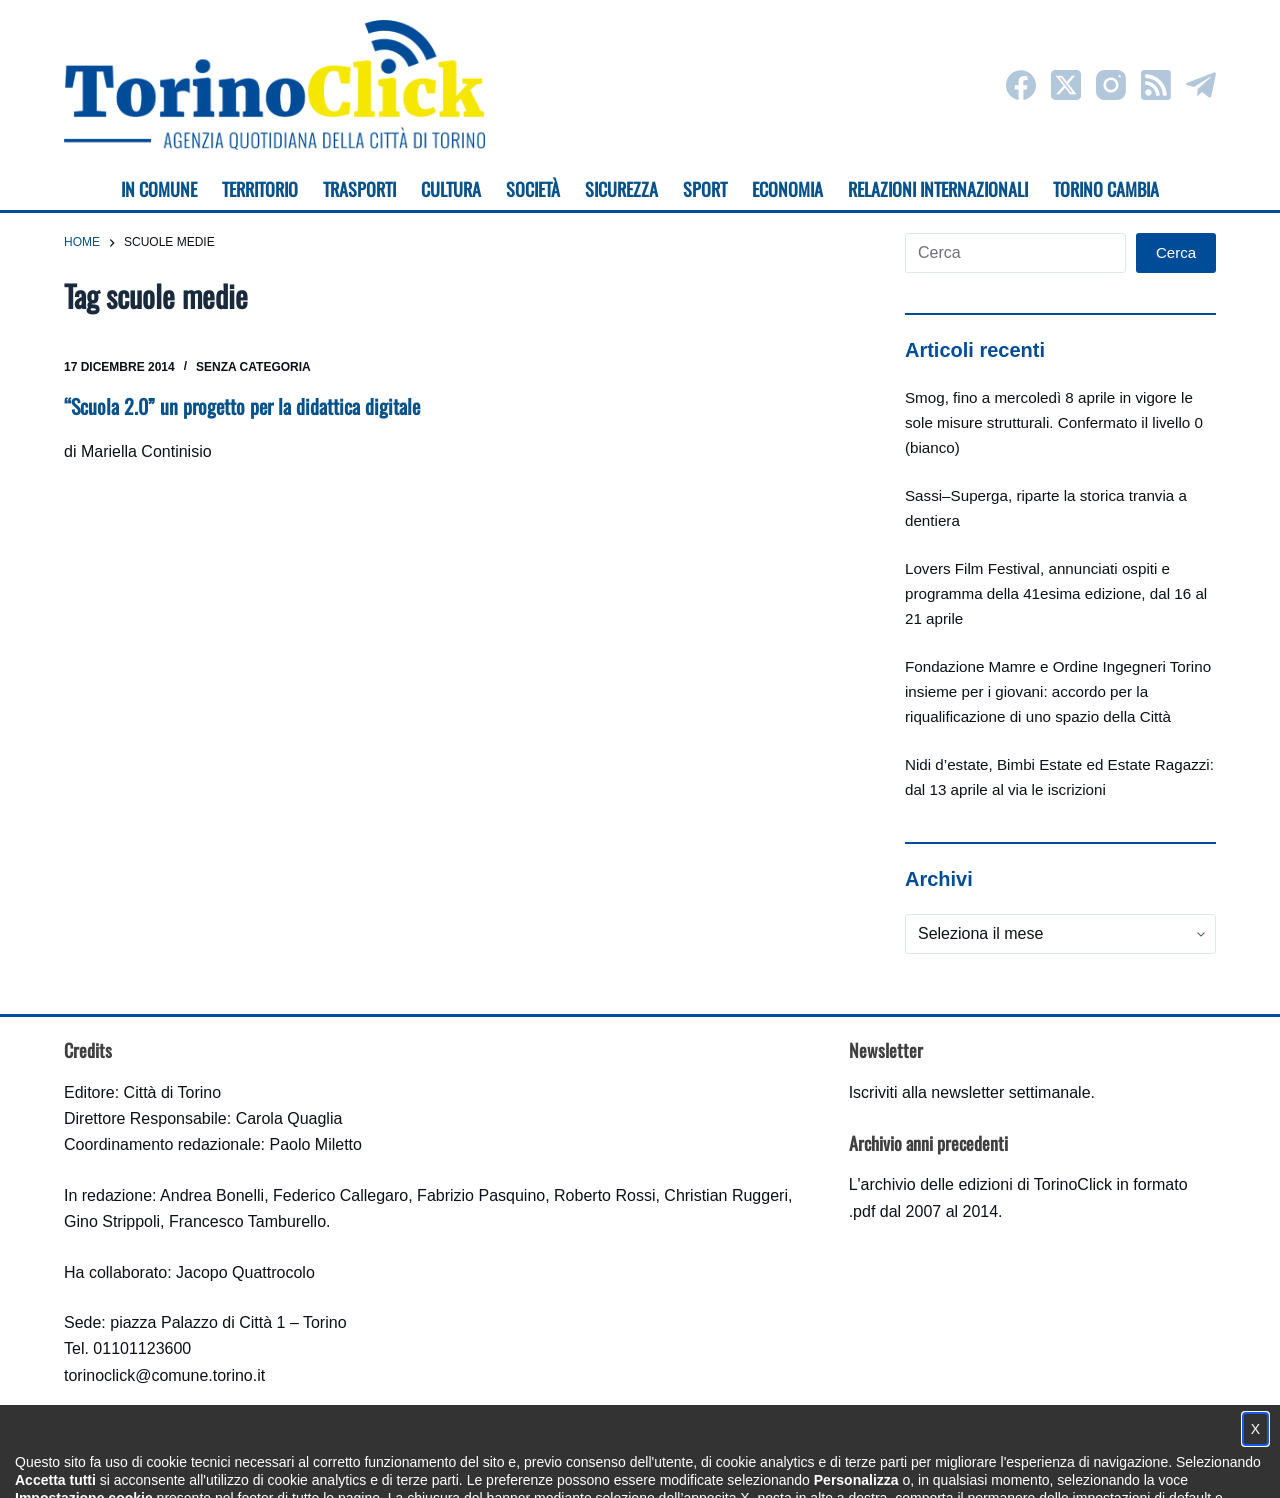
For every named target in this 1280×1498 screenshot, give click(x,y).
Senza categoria (253, 367)
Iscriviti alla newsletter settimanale (970, 1092)
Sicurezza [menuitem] (621, 189)
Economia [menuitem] (787, 189)
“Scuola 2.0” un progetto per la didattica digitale (242, 406)
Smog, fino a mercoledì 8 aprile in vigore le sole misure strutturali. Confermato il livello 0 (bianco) (1054, 422)
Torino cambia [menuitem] (1106, 189)
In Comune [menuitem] (159, 189)
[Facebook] (1021, 85)
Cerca (1176, 252)
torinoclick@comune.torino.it (164, 1375)
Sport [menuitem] (705, 189)
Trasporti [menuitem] (359, 189)
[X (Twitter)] (1066, 85)
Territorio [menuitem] (260, 189)
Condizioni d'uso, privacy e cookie (565, 1463)
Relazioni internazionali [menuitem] (938, 189)
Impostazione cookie (758, 1463)
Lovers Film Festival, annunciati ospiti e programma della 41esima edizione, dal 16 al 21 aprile (1056, 593)
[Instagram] (1111, 85)
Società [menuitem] (533, 189)
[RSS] (1156, 85)
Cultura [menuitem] (451, 189)
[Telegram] (1201, 85)
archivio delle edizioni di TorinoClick (986, 1184)
